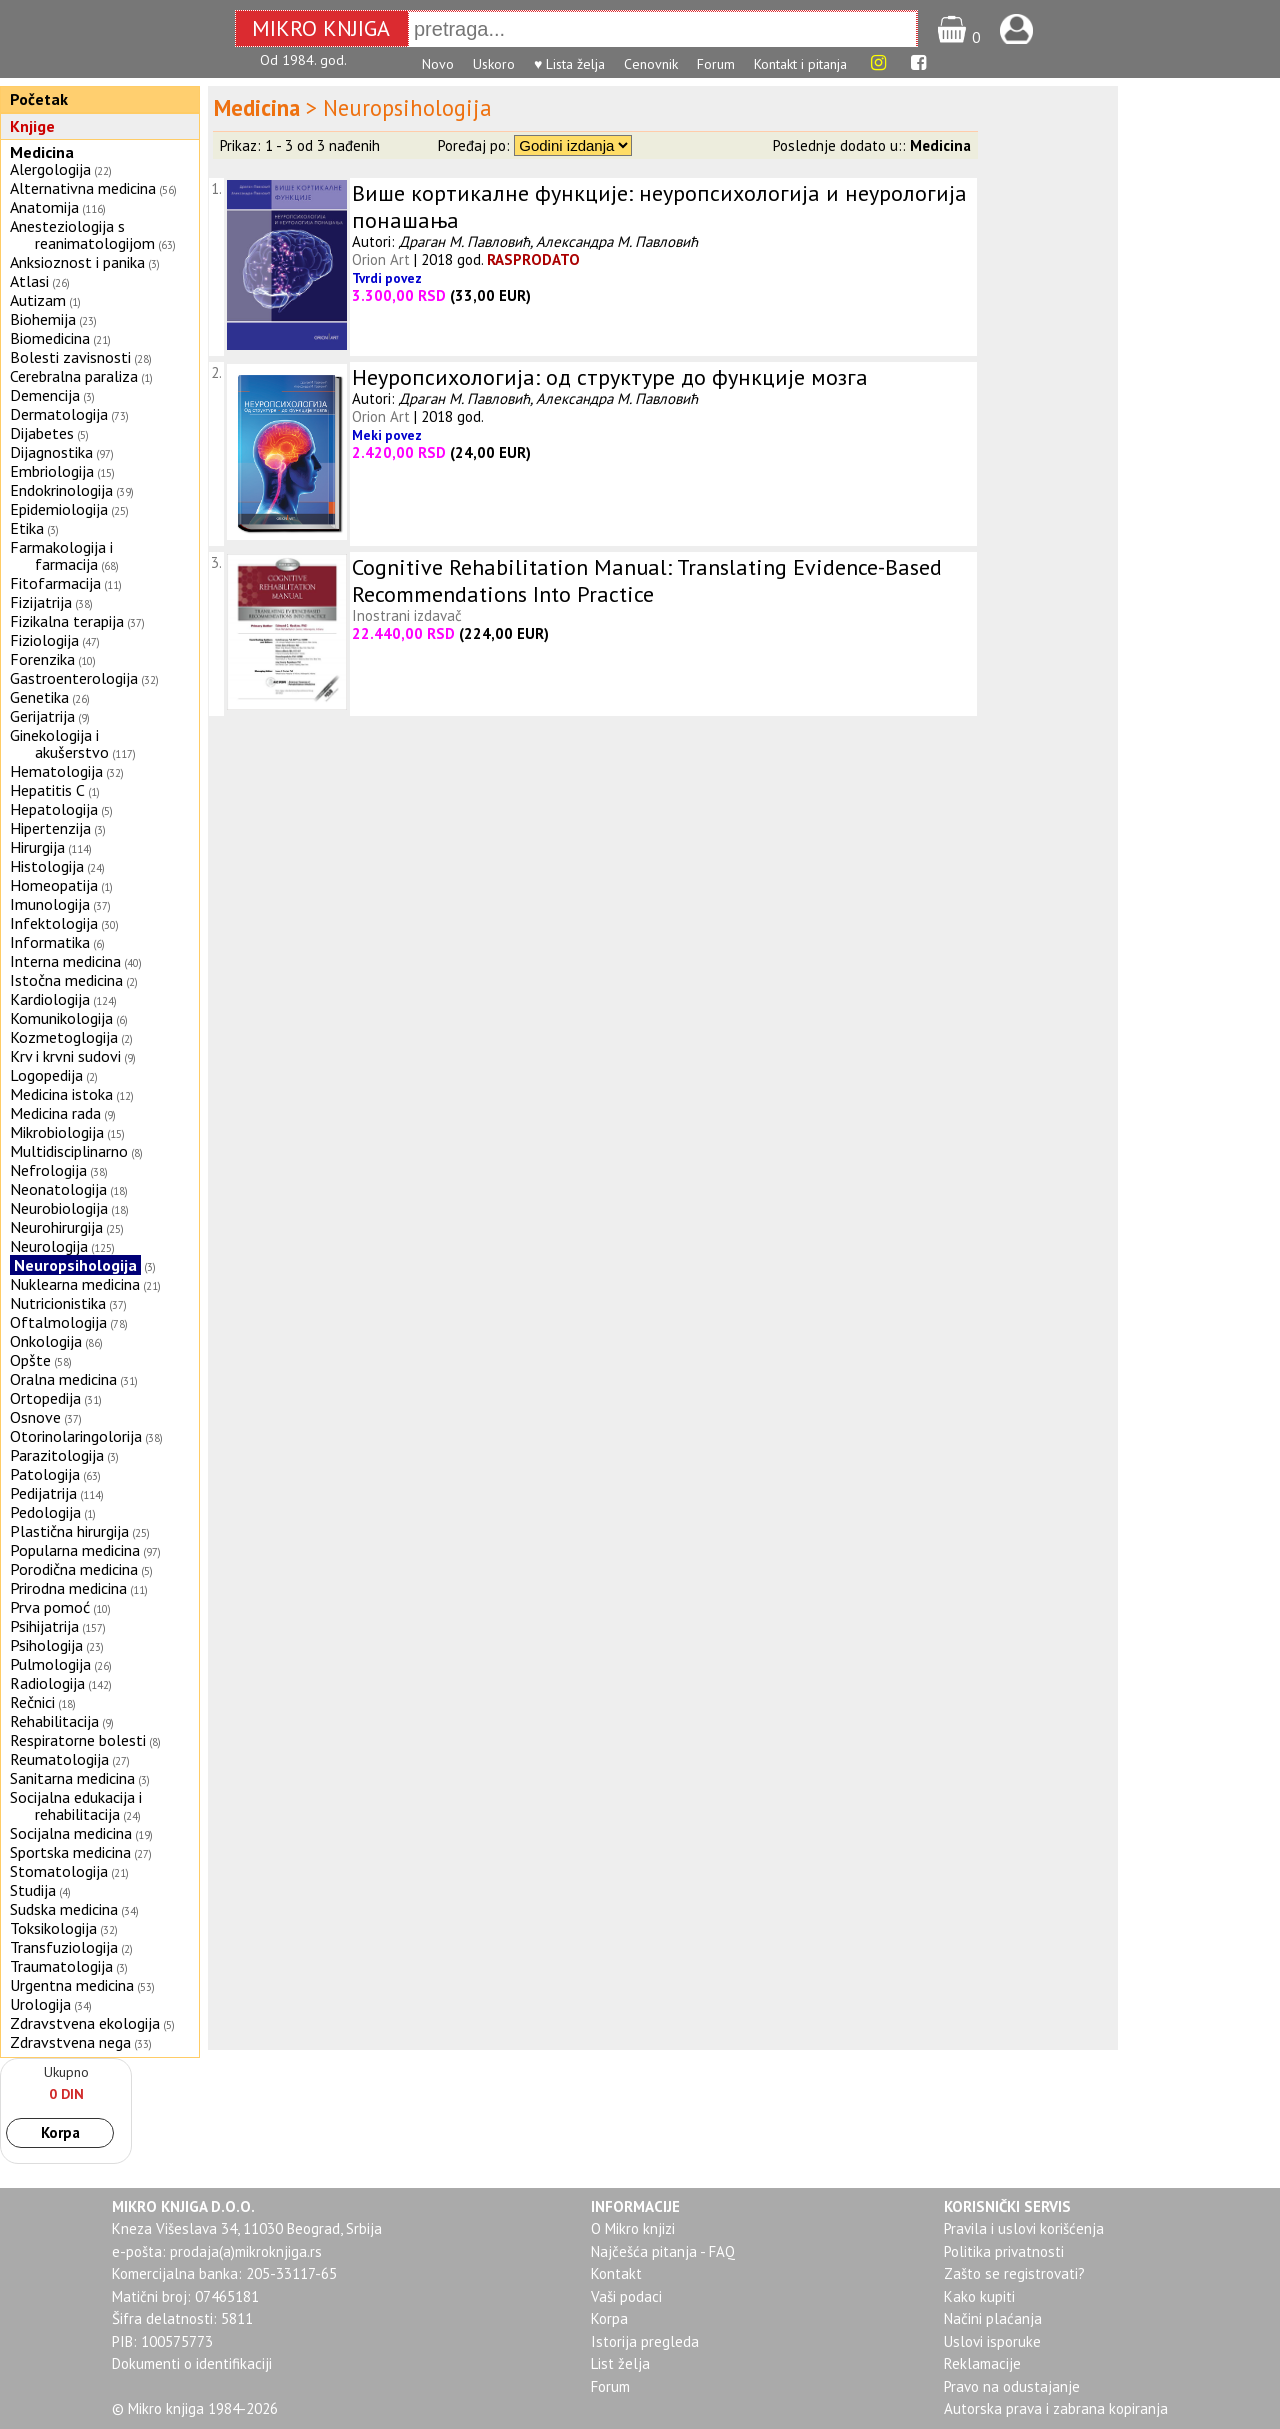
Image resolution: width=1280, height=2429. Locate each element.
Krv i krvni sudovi (65, 1056)
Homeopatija (54, 885)
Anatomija (44, 207)
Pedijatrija (43, 1493)
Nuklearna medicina (75, 1284)
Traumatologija (61, 1966)
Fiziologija (44, 640)
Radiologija (47, 1683)
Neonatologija (58, 1189)
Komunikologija (61, 1018)
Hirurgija (37, 847)
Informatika (50, 942)
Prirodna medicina (68, 1588)
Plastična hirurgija (69, 1531)
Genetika (39, 697)
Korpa (60, 2132)
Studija (33, 1890)
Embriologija (52, 471)
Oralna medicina (63, 1379)
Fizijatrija (41, 602)
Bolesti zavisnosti (70, 357)
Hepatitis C (47, 790)
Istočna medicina (66, 980)
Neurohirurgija (56, 1227)
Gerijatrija (42, 716)
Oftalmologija (58, 1322)
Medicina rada (55, 1113)
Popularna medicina (75, 1550)
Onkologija (46, 1341)
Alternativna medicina (83, 188)
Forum (716, 64)
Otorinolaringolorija (76, 1436)
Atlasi (29, 281)
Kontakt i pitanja (800, 64)
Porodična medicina (74, 1569)
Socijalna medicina (71, 1833)
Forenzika (42, 659)
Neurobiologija (59, 1208)
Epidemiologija (59, 509)
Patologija (45, 1474)
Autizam (38, 300)
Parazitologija (57, 1455)
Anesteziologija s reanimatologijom (82, 234)
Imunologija (50, 904)
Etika (27, 528)
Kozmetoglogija (64, 1037)
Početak (39, 99)
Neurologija (49, 1246)
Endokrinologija (61, 490)
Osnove (35, 1417)
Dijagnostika (51, 452)
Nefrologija (48, 1170)
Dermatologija (59, 414)
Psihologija (46, 1645)
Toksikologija (53, 1928)
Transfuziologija (64, 1947)
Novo (438, 64)
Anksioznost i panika (77, 262)
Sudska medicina (64, 1909)
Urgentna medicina (72, 1985)
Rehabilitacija (54, 1721)
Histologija (47, 866)
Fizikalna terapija (67, 621)
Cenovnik (651, 64)
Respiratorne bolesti (78, 1740)
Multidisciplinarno (69, 1151)
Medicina (42, 152)
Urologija (40, 2004)
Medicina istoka (61, 1094)
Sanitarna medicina (72, 1778)
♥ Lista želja (569, 64)
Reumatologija (59, 1759)
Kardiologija (50, 999)
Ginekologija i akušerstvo (59, 743)
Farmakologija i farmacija (61, 555)
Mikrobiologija (57, 1132)
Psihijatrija (44, 1626)
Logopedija (46, 1075)
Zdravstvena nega (70, 2042)
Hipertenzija (50, 828)
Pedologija (45, 1512)
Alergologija (50, 169)
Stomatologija (59, 1871)
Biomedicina (50, 338)
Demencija (45, 395)
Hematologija (56, 771)
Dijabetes (42, 433)
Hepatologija (54, 809)
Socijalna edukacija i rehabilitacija (76, 1805)
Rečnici (32, 1702)
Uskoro (494, 64)
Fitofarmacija (55, 583)
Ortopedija (45, 1398)
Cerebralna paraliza (74, 376)
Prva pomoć (50, 1607)
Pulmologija (50, 1664)
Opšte (30, 1360)
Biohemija (43, 319)
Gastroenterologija (74, 678)
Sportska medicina (70, 1852)
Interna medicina (65, 961)
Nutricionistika (58, 1303)
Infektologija (54, 923)
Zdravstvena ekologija (85, 2023)
